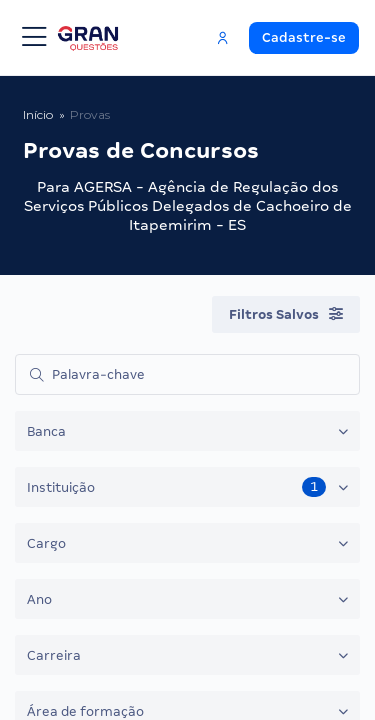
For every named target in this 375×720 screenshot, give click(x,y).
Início (38, 114)
